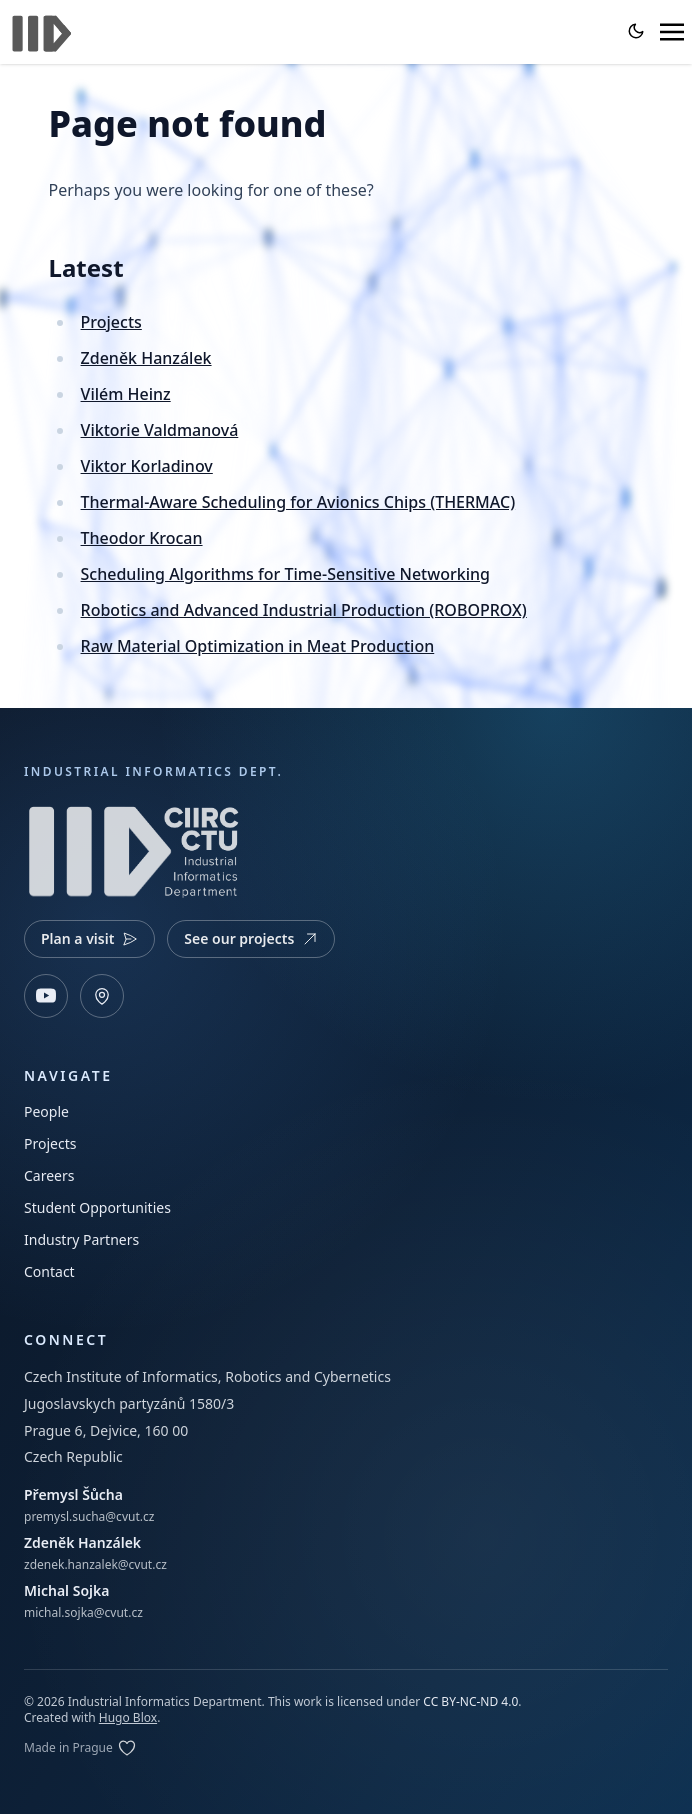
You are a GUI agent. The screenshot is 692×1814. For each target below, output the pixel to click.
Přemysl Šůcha (73, 1494)
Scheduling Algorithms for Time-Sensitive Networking (285, 574)
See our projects (251, 938)
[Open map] (102, 996)
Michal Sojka (66, 1590)
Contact (49, 1271)
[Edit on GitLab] (80, 1748)
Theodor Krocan (142, 538)
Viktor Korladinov (147, 466)
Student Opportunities (97, 1207)
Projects (111, 322)
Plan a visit (89, 938)
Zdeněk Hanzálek (146, 358)
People (46, 1111)
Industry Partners (81, 1239)
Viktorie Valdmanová (160, 430)
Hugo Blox (128, 1717)
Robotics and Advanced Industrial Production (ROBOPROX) (304, 610)
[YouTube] (46, 996)
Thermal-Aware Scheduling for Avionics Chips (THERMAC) (298, 502)
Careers (49, 1175)
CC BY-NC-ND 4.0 (470, 1701)
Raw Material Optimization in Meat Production (258, 646)
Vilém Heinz (126, 394)
